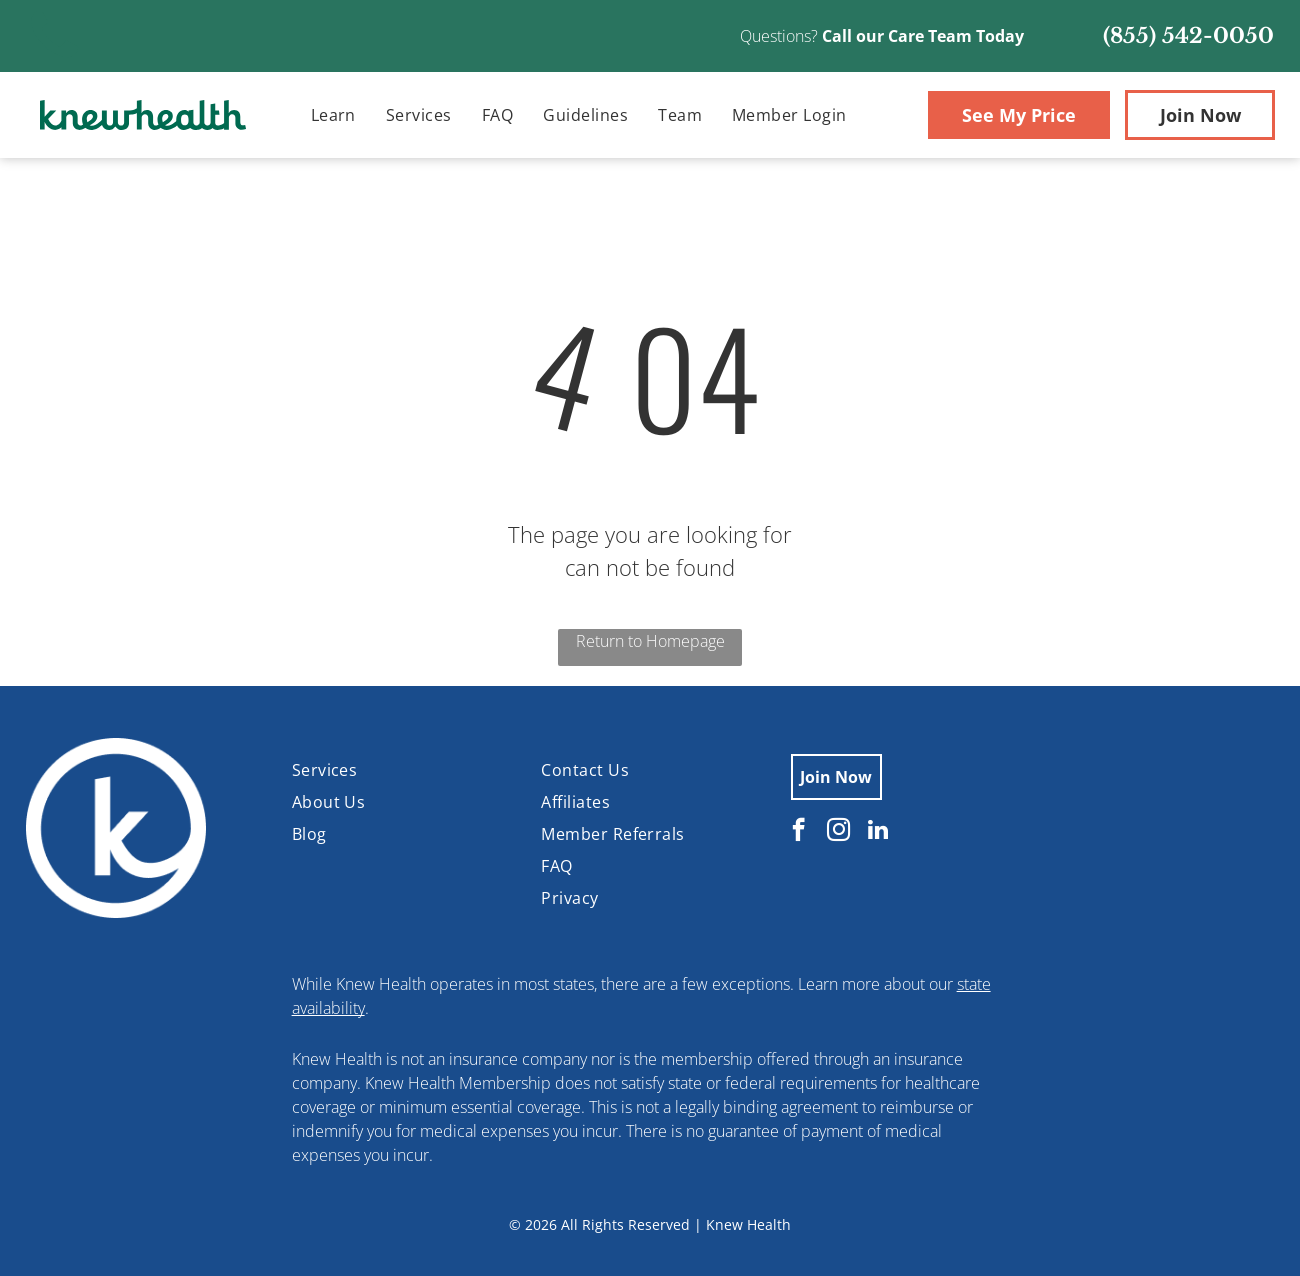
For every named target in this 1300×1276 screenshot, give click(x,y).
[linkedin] (878, 832)
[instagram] (838, 832)
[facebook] (798, 832)
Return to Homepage (650, 641)
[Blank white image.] (54, 59)
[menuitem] (333, 115)
